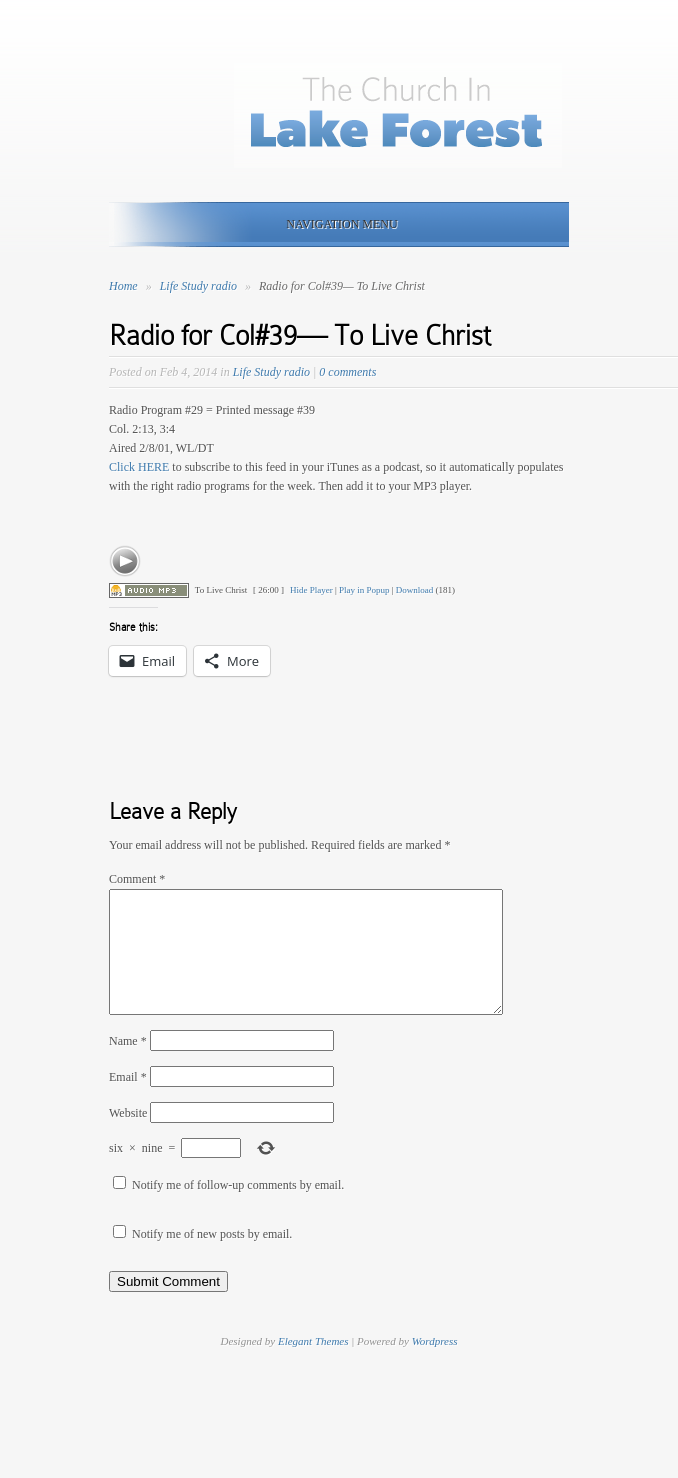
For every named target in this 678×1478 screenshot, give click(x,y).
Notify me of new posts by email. (212, 1258)
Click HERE (139, 467)
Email (128, 1101)
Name (128, 1065)
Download (415, 590)
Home (123, 286)
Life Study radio (200, 286)
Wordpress (435, 1365)
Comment (137, 879)
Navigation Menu (335, 224)
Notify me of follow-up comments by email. (238, 1209)
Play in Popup (364, 590)
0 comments (347, 372)
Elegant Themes (313, 1365)
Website (128, 1137)
